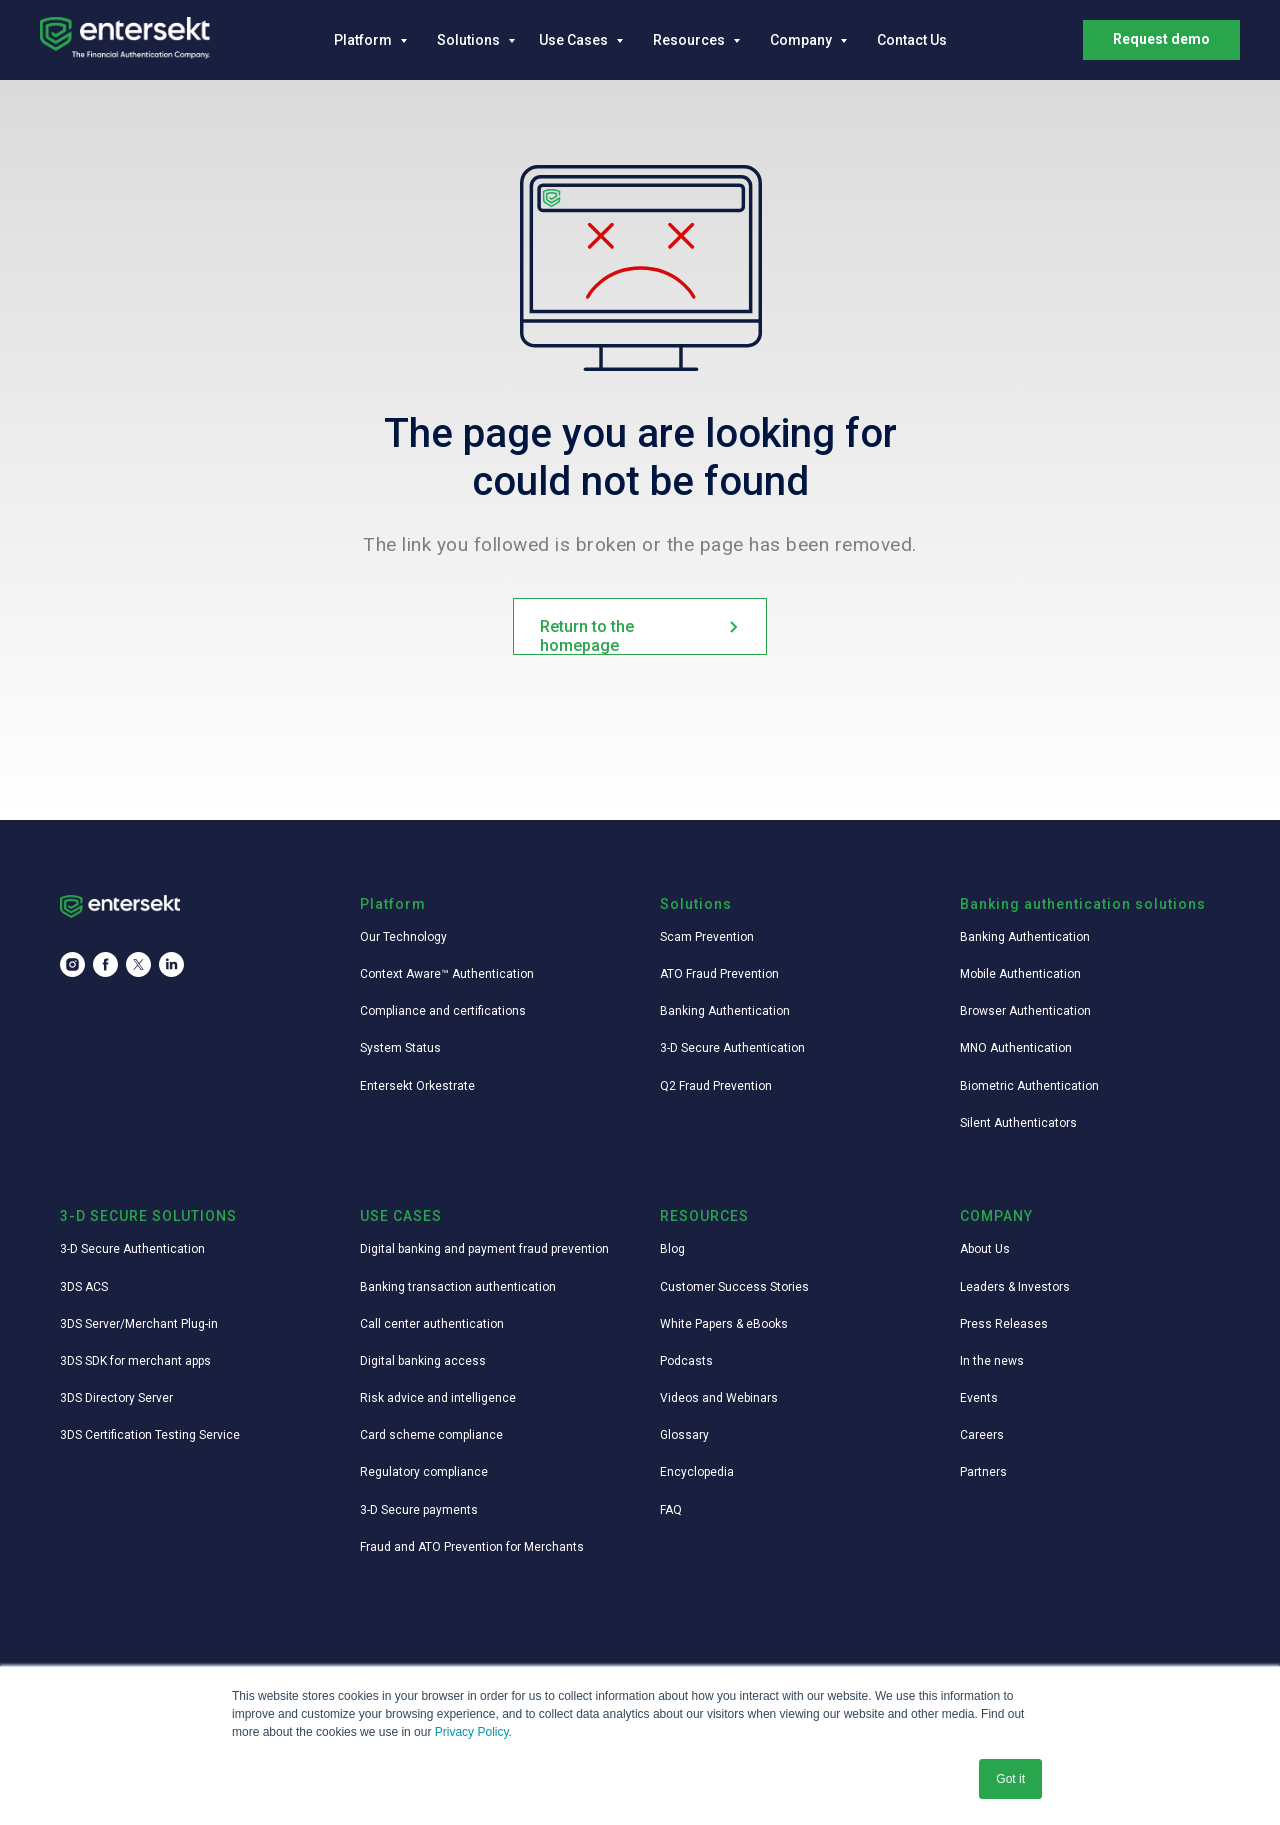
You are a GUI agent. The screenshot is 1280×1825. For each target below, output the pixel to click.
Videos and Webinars (719, 1398)
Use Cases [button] (575, 40)
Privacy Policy (472, 1732)
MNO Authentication (1016, 1048)
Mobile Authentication (1020, 974)
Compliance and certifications (443, 1011)
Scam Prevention (707, 937)
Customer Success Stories (734, 1287)
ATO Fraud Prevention (719, 974)
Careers (982, 1435)
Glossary (684, 1435)
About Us (985, 1249)
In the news (992, 1361)
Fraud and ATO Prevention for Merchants (472, 1547)
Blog (672, 1249)
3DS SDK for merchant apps (135, 1361)
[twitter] (138, 964)
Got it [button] (1010, 1779)
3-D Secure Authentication (732, 1048)
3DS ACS (84, 1287)
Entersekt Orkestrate (417, 1086)
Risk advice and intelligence (438, 1398)
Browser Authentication (1025, 1011)
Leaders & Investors (1015, 1287)
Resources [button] (690, 40)
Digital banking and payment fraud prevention (484, 1249)
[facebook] (105, 964)
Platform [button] (364, 40)
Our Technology (403, 937)
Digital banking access (423, 1361)
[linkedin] (171, 964)
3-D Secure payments (419, 1510)
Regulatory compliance (424, 1472)
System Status (400, 1048)
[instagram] (72, 964)
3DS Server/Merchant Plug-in (139, 1324)
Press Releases (1004, 1324)
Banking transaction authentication (458, 1287)
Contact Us (912, 40)
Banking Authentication (725, 1011)
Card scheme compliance (431, 1435)
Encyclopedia (697, 1472)
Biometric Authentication (1029, 1086)
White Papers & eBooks (724, 1324)
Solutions (470, 40)
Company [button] (802, 40)
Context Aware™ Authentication (447, 974)
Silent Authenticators (1018, 1123)
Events (979, 1398)
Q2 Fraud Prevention (716, 1086)
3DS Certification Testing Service (150, 1435)
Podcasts (686, 1361)
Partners (983, 1472)
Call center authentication (432, 1324)
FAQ (671, 1510)
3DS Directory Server (116, 1398)
